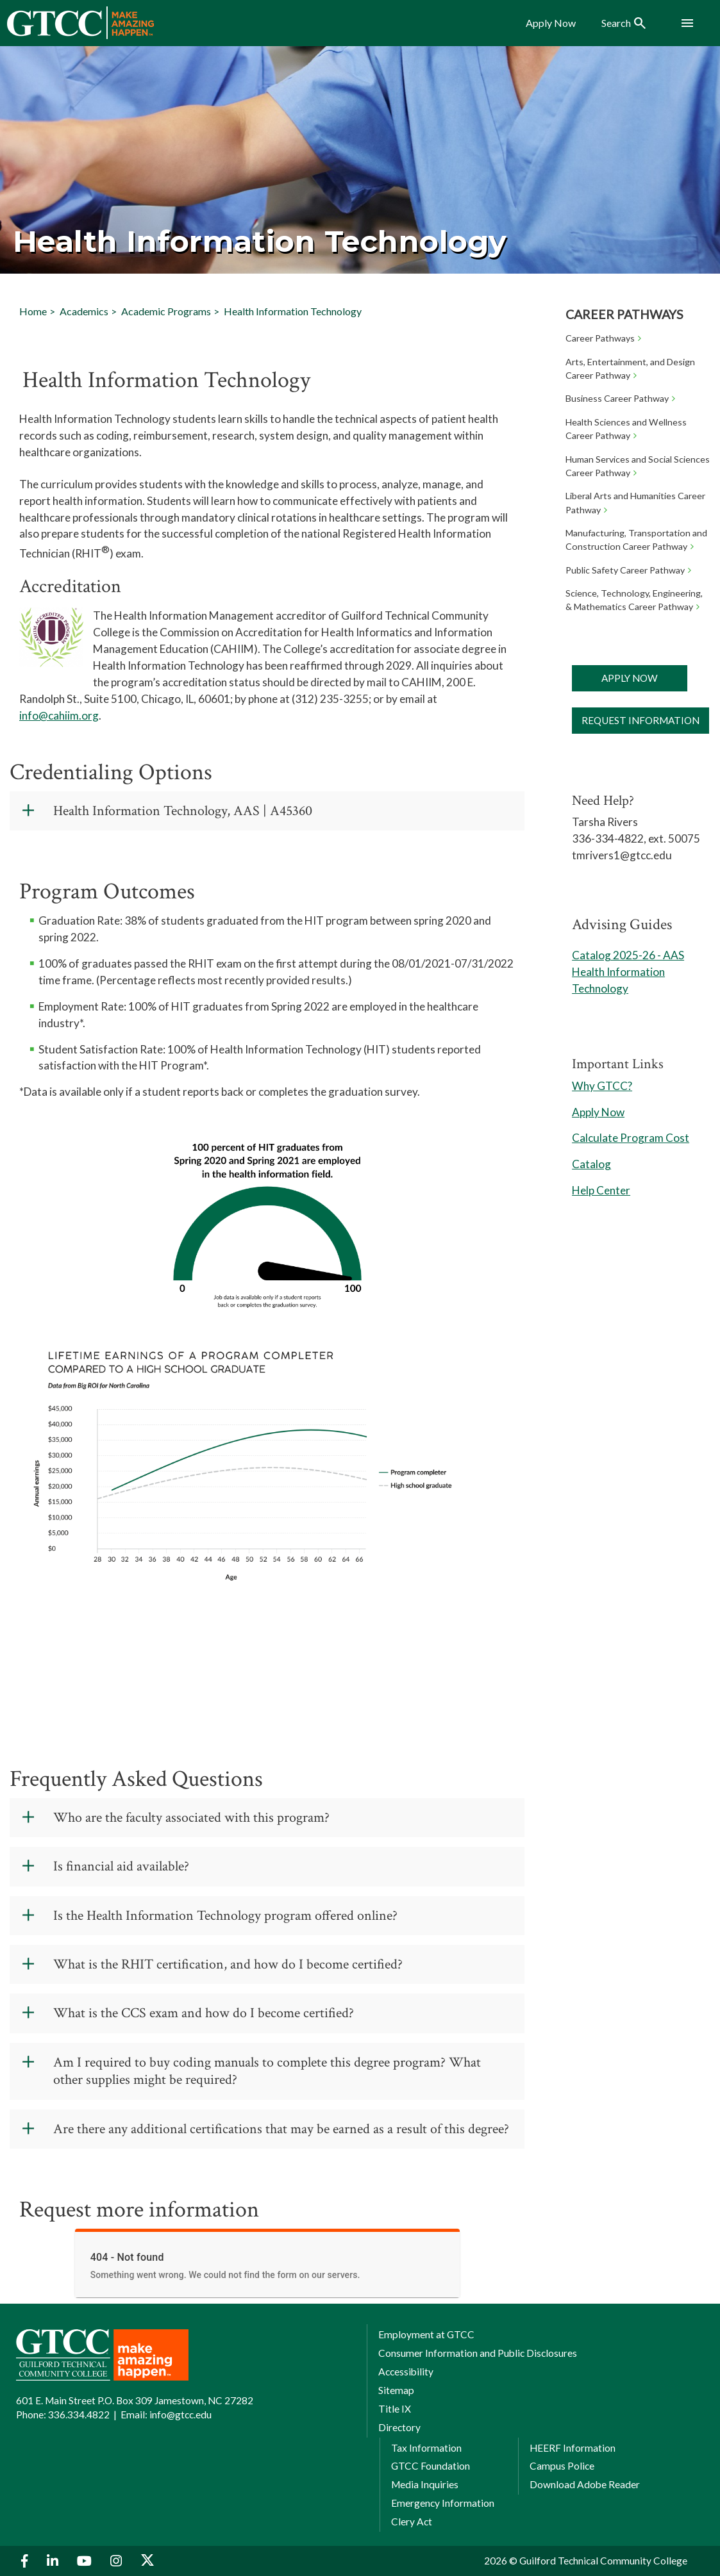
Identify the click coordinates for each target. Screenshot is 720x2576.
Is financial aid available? (121, 1866)
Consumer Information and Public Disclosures (477, 2353)
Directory (399, 2427)
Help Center (601, 1190)
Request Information (640, 720)
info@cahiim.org (59, 715)
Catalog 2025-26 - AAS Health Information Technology (628, 971)
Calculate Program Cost (630, 1137)
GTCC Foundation (430, 2466)
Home (33, 311)
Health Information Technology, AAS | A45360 (182, 811)
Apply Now (629, 678)
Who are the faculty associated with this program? (191, 1817)
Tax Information (426, 2448)
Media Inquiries (424, 2484)
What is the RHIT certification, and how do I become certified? (228, 1964)
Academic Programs (166, 311)
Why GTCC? (602, 1086)
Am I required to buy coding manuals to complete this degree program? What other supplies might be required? (267, 2071)
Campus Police (562, 2466)
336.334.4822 (79, 2414)
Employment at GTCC (426, 2334)
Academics (84, 311)
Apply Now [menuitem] (551, 23)
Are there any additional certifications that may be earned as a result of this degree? (281, 2129)
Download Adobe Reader (585, 2484)
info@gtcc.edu (180, 2414)
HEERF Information (572, 2448)
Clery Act (411, 2521)
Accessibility (405, 2371)
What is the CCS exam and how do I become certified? (203, 2013)
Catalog (591, 1164)
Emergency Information (442, 2503)
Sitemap (396, 2390)
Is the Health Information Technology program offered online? (225, 1915)
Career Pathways (624, 314)
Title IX (394, 2409)
